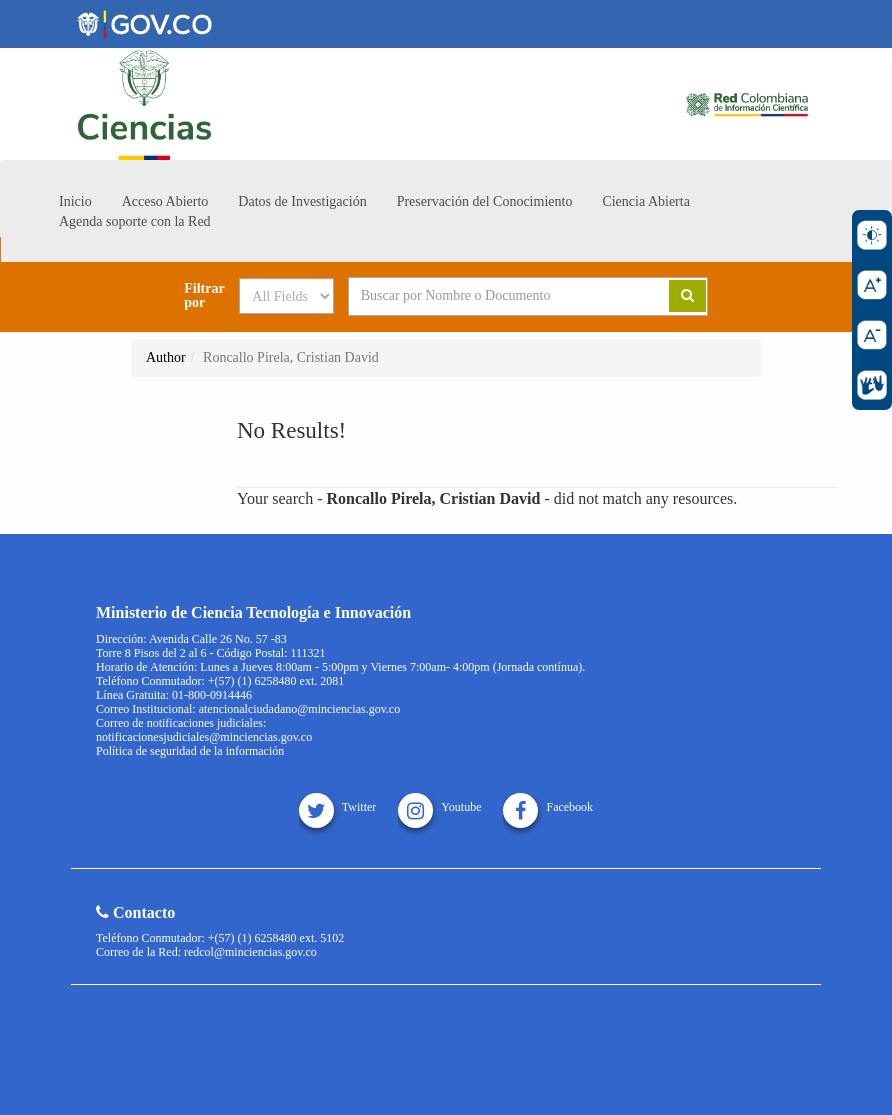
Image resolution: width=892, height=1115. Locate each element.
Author (166, 357)
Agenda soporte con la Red (135, 221)
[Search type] (286, 296)
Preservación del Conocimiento (485, 201)
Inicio (75, 201)
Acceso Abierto (165, 201)
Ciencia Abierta (645, 201)
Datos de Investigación (302, 201)
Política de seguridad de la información (190, 751)
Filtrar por (204, 296)
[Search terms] (494, 296)
